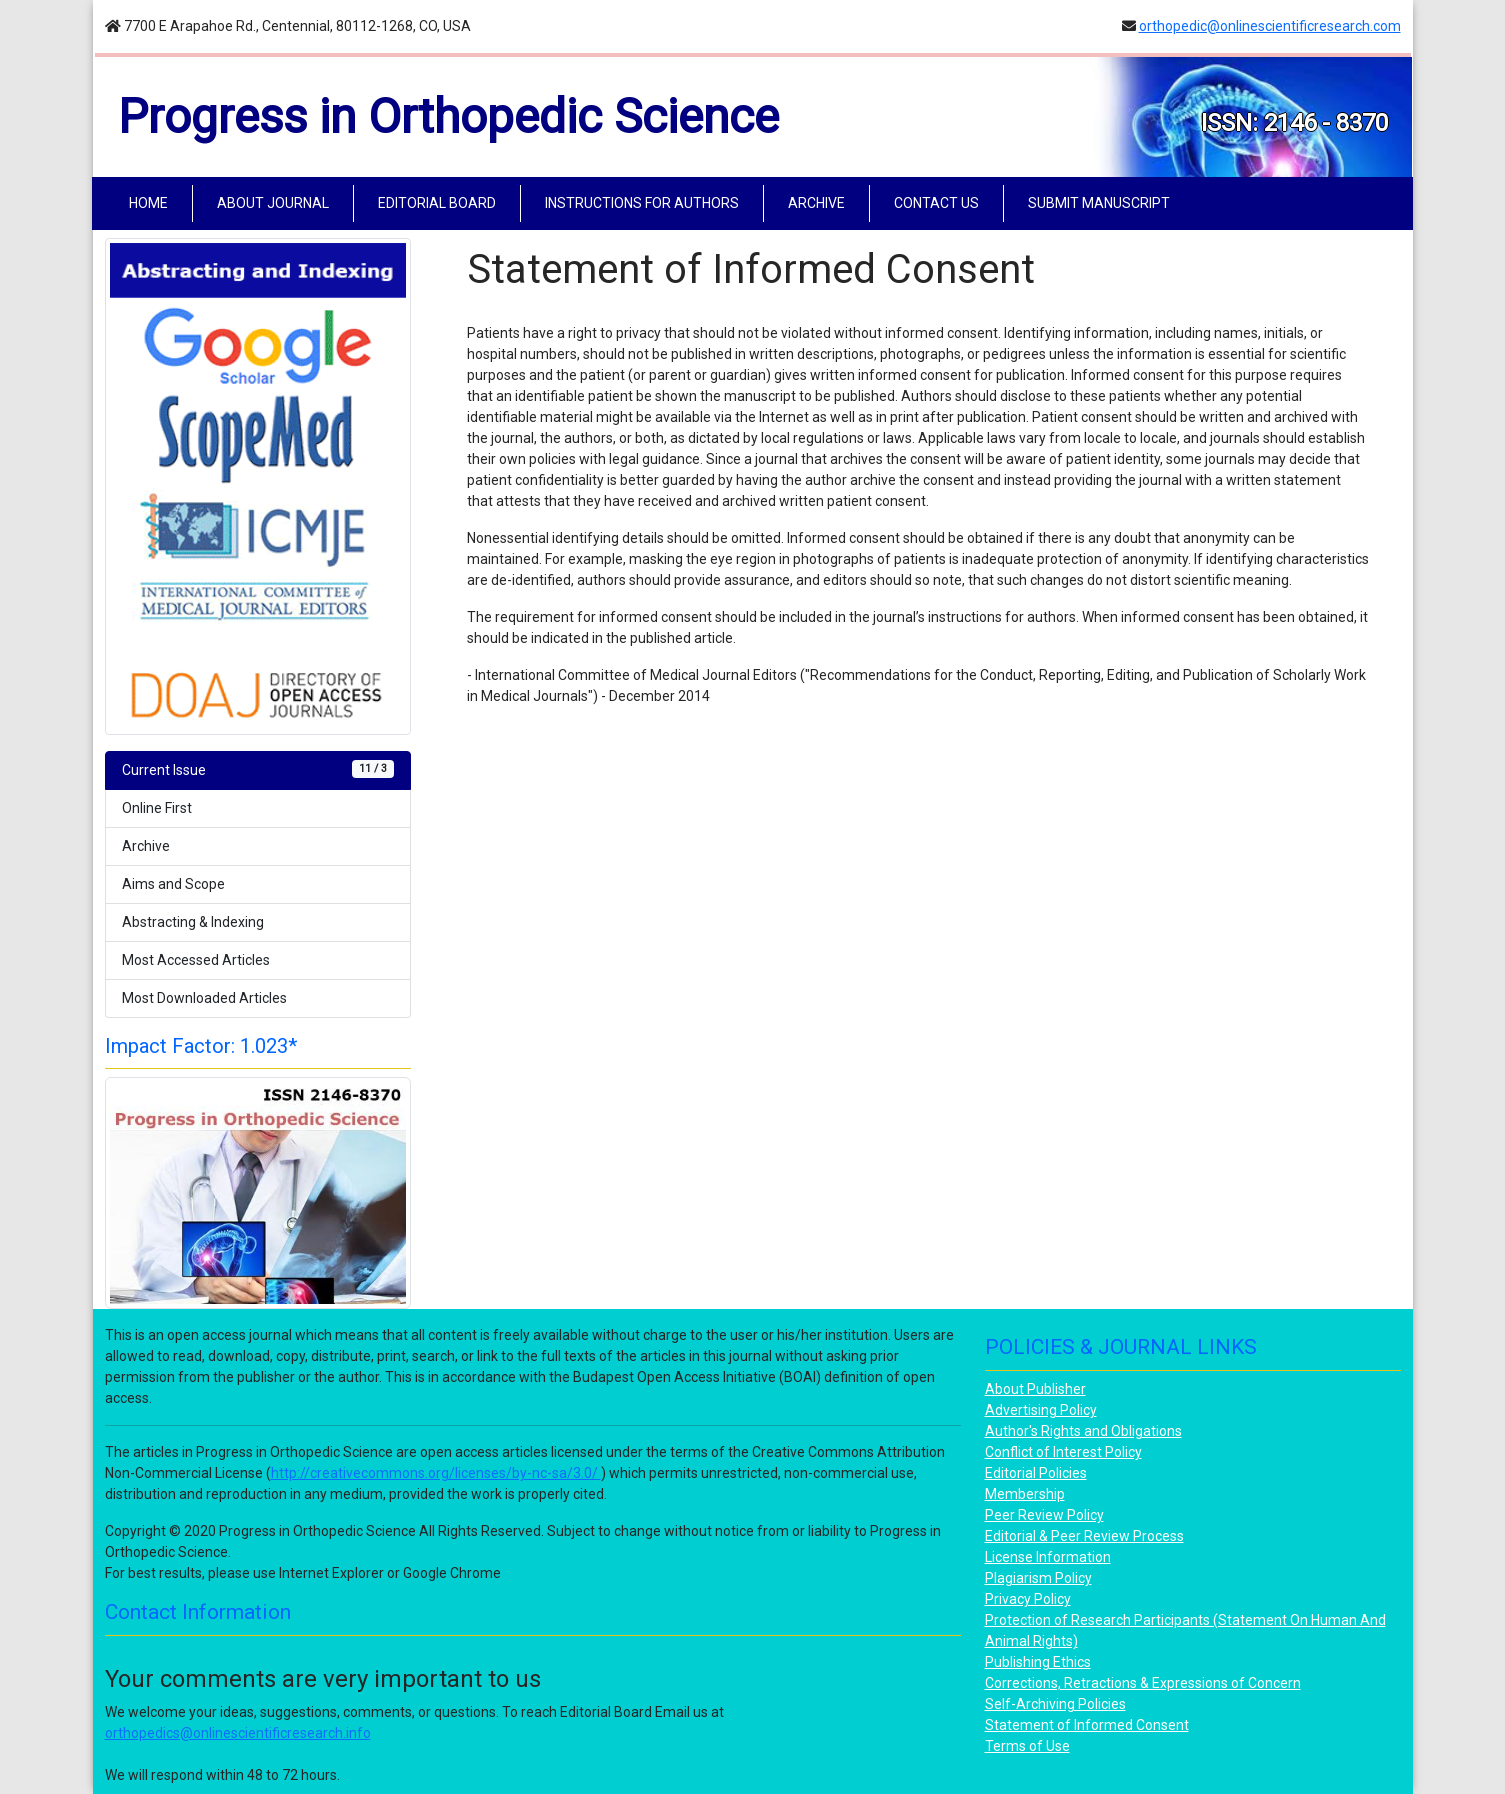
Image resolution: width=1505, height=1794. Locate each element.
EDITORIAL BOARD (437, 203)
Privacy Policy (1028, 1599)
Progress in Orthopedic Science (448, 116)
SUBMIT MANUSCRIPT (1099, 203)
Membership (1025, 1494)
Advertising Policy (1041, 1410)
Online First (157, 808)
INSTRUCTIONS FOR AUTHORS (642, 203)
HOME (152, 201)
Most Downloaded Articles (204, 998)
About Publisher (1035, 1389)
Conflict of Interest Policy (1063, 1452)
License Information (1048, 1557)
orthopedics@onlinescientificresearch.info (238, 1733)
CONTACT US (936, 203)
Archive (146, 846)
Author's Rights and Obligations (1083, 1431)
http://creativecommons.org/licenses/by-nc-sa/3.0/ (436, 1473)
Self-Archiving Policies (1055, 1704)
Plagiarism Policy (1038, 1578)
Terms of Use (1027, 1746)
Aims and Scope (173, 884)
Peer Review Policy (1044, 1515)
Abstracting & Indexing (193, 922)
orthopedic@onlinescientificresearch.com (1270, 26)
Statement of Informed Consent (1087, 1725)
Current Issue (258, 769)
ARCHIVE (816, 203)
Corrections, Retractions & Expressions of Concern (1143, 1683)
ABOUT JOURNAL (273, 203)
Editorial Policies (1036, 1473)
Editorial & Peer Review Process (1084, 1536)
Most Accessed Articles (196, 960)
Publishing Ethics (1038, 1662)
